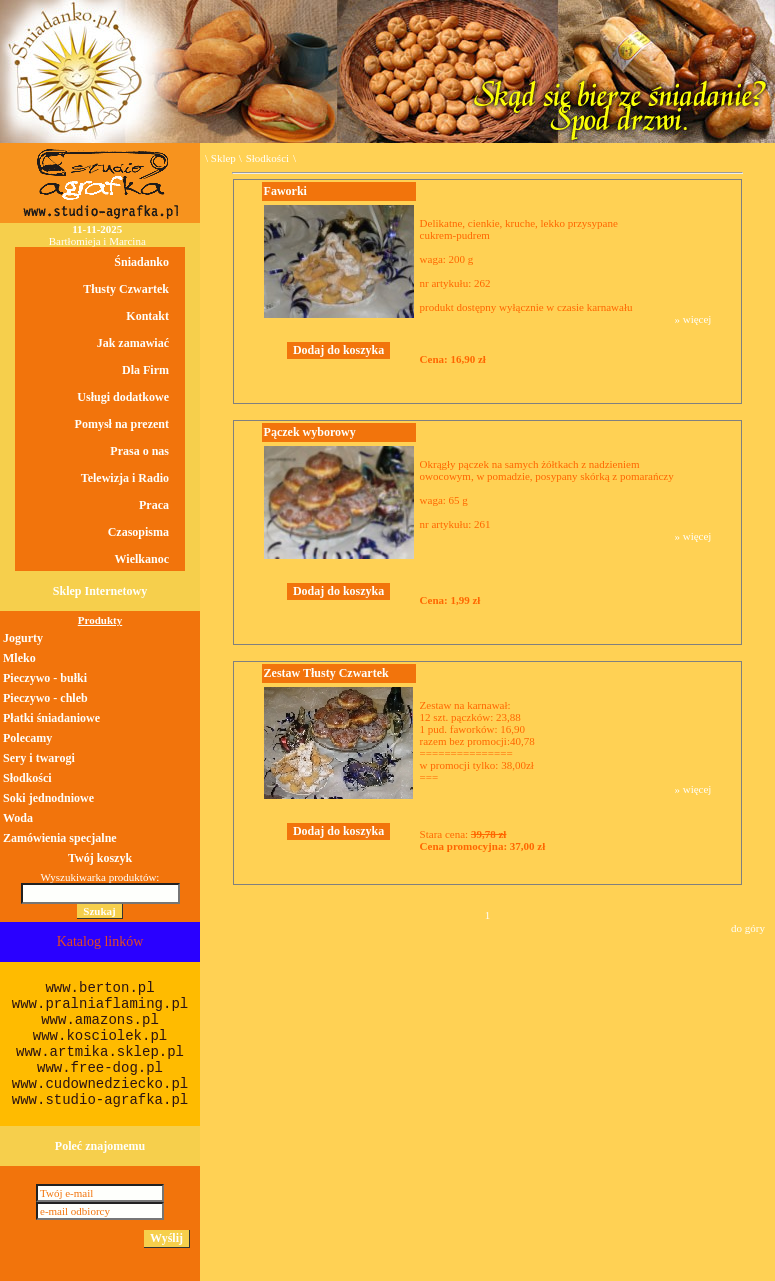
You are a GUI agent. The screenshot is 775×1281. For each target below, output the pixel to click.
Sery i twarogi (39, 758)
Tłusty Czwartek (126, 289)
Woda (18, 818)
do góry (748, 928)
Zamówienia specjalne (60, 838)
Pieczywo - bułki (45, 678)
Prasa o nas (139, 451)
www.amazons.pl (100, 1020)
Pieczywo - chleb (45, 698)
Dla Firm (145, 370)
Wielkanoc (142, 559)
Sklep (223, 158)
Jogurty (23, 638)
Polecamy (27, 738)
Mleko (19, 658)
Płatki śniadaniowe (51, 718)
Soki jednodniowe (48, 798)
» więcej (692, 319)
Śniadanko (141, 262)
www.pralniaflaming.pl (100, 1004)
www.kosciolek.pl (100, 1036)
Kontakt (147, 316)
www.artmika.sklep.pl (100, 1052)
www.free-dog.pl (100, 1068)
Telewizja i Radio (125, 478)
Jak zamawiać (133, 343)
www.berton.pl (99, 988)
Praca (154, 505)
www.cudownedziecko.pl (100, 1084)
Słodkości (267, 158)
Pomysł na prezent (122, 424)
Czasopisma (138, 532)
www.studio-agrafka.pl (100, 1100)
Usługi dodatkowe (123, 397)
